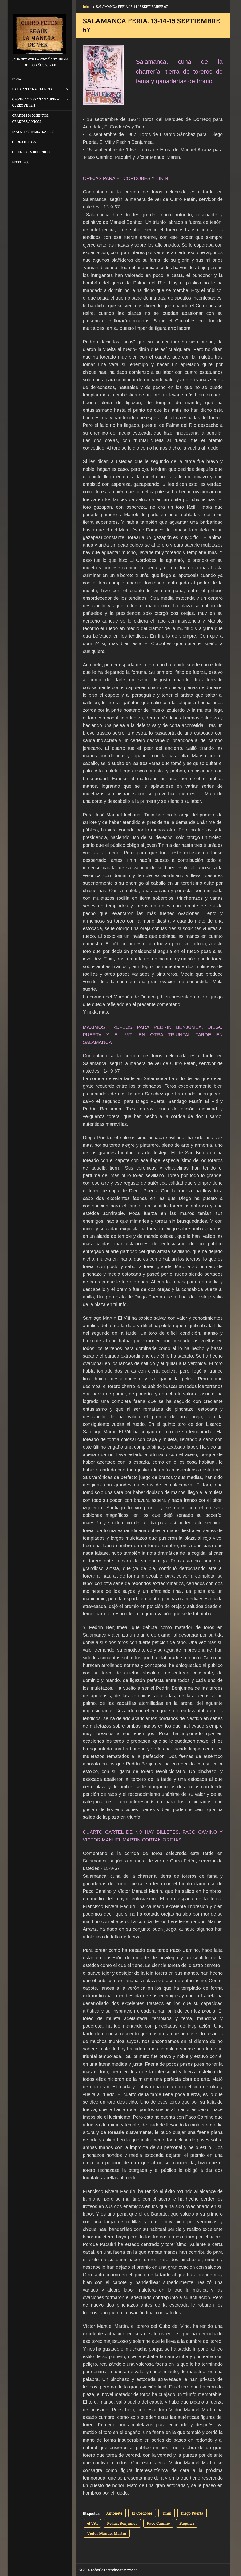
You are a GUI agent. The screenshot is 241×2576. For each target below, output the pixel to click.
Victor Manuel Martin (106, 2533)
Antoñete (114, 2513)
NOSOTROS (20, 162)
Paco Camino (158, 2523)
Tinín (166, 2513)
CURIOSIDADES (24, 142)
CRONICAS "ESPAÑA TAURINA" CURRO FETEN (36, 102)
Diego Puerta (192, 2513)
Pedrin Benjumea (122, 2523)
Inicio (16, 79)
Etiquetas (91, 2513)
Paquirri (186, 2523)
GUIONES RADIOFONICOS (31, 152)
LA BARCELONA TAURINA (32, 89)
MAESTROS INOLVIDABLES (33, 131)
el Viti (92, 2523)
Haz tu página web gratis (180, 2570)
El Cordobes (142, 2513)
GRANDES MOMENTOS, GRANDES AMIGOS (30, 118)
